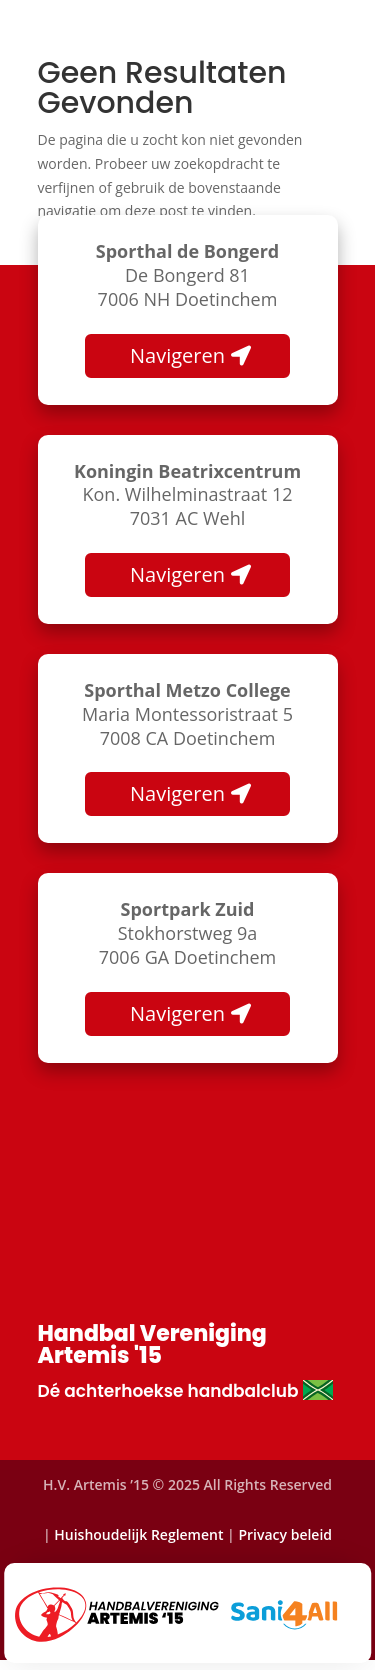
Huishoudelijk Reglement (138, 1534)
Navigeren (177, 355)
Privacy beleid (285, 1534)
